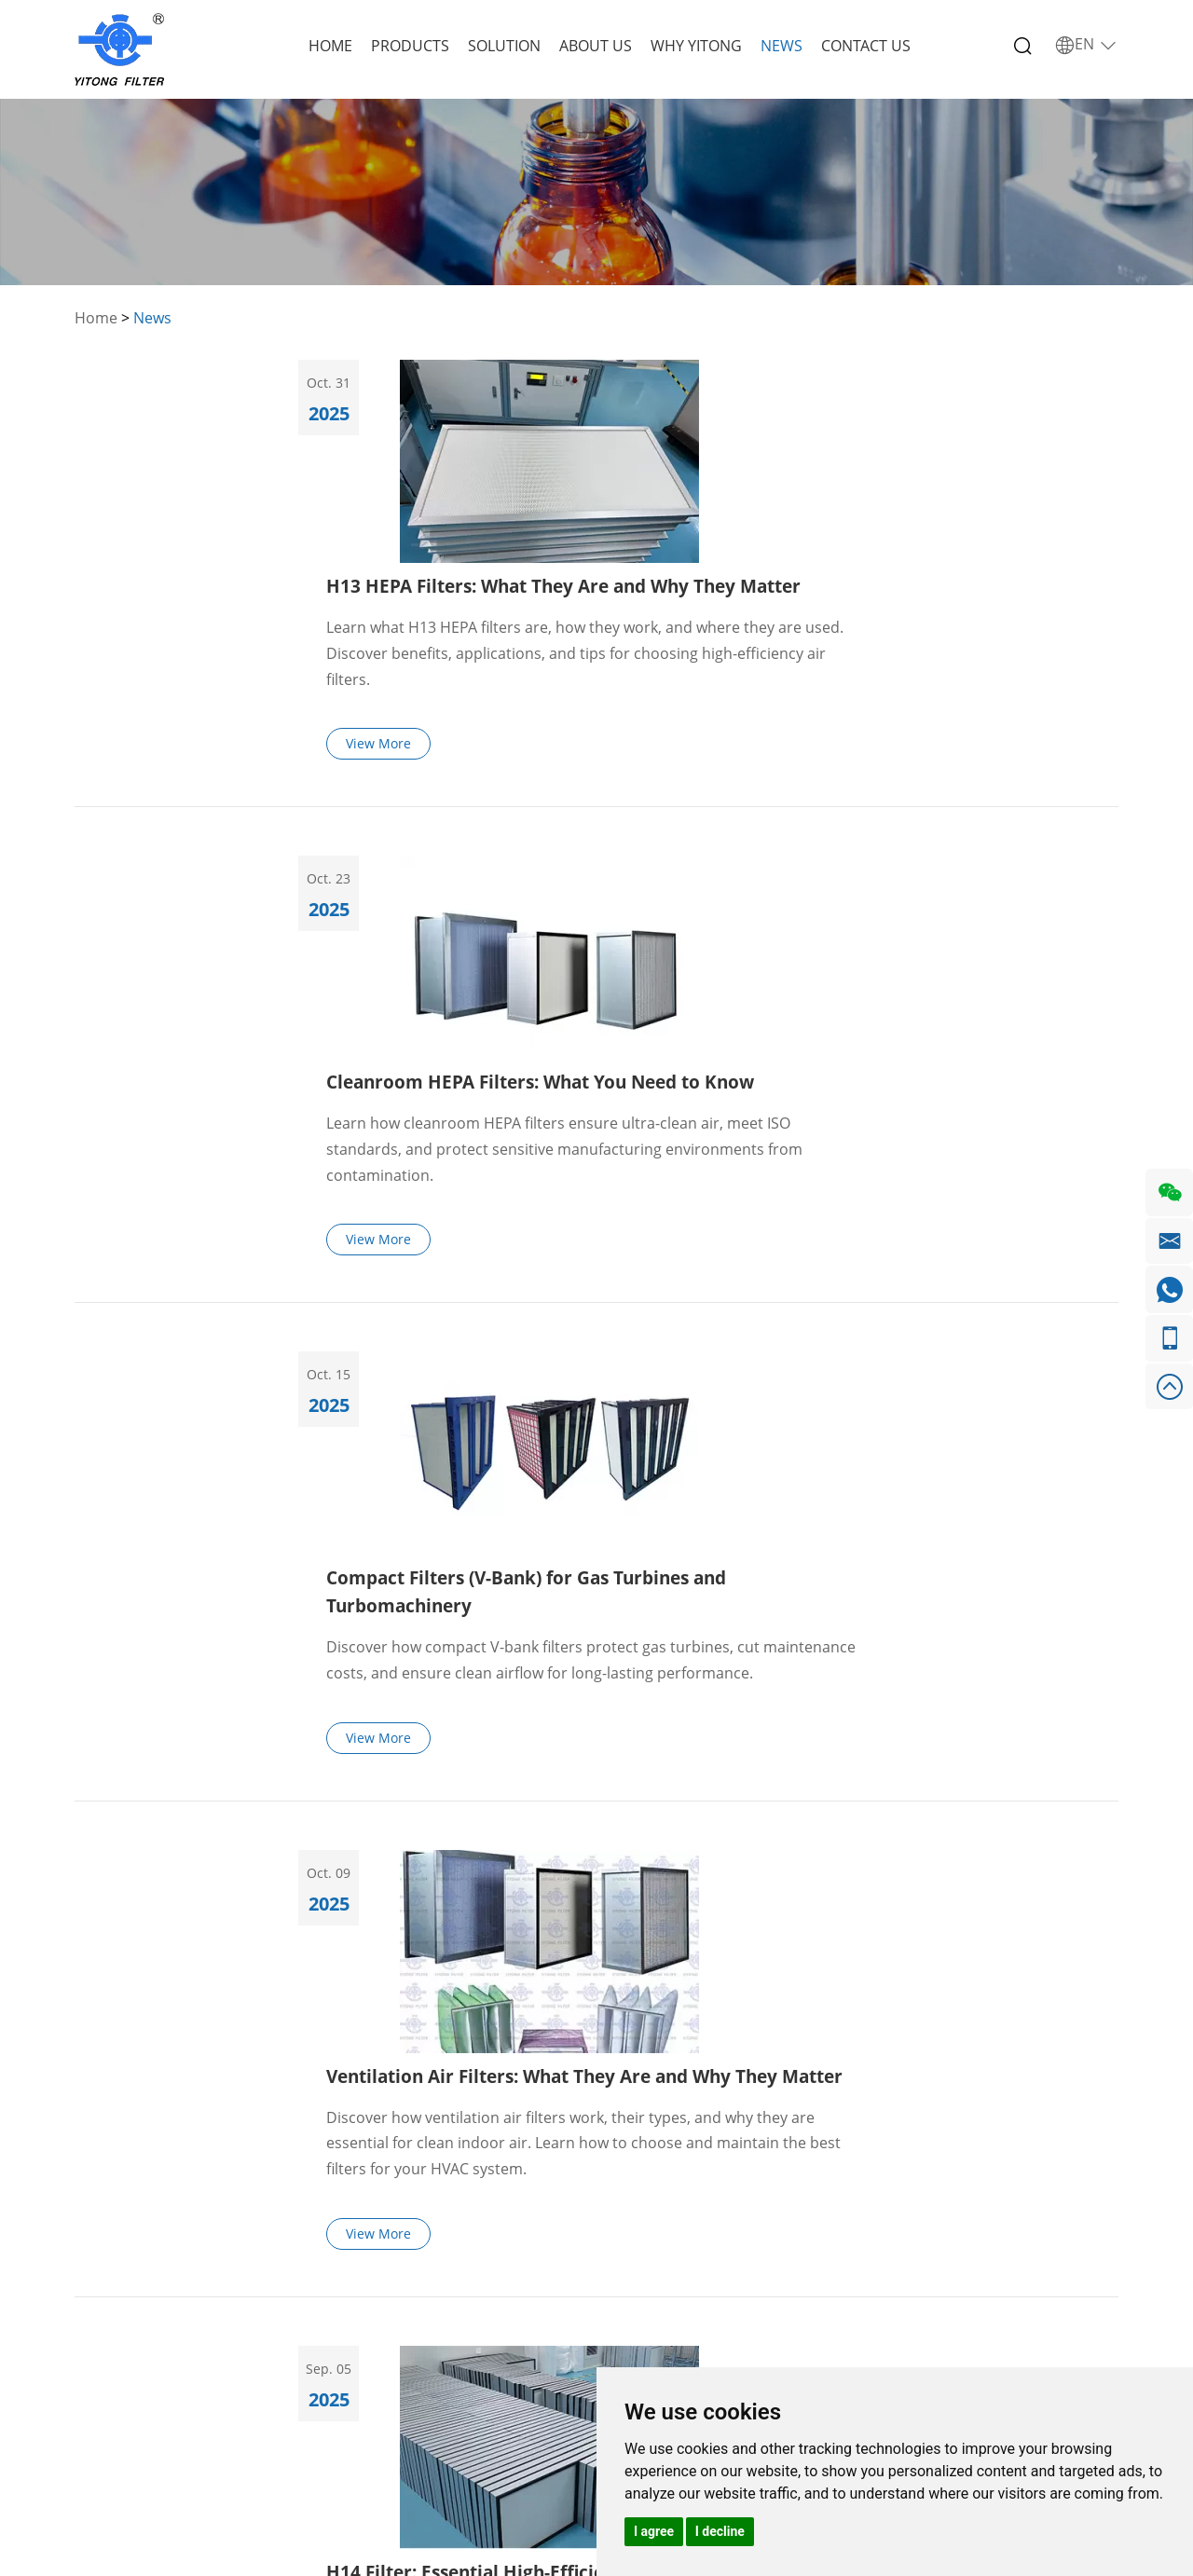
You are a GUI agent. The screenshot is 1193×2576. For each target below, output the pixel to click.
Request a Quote (898, 2218)
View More (630, 542)
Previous (366, 1916)
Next (827, 1916)
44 (768, 1916)
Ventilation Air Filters (360, 2258)
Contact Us (866, 45)
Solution (504, 45)
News (781, 45)
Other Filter (330, 2362)
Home (330, 45)
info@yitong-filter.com (631, 2314)
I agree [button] (654, 2531)
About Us (595, 45)
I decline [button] (720, 2531)
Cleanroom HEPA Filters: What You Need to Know (801, 681)
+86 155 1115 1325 (617, 2258)
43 (725, 1916)
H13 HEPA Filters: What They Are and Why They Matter (826, 382)
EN (1086, 45)
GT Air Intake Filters (356, 2286)
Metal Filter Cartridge (330, 2324)
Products (410, 45)
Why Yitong (696, 45)
